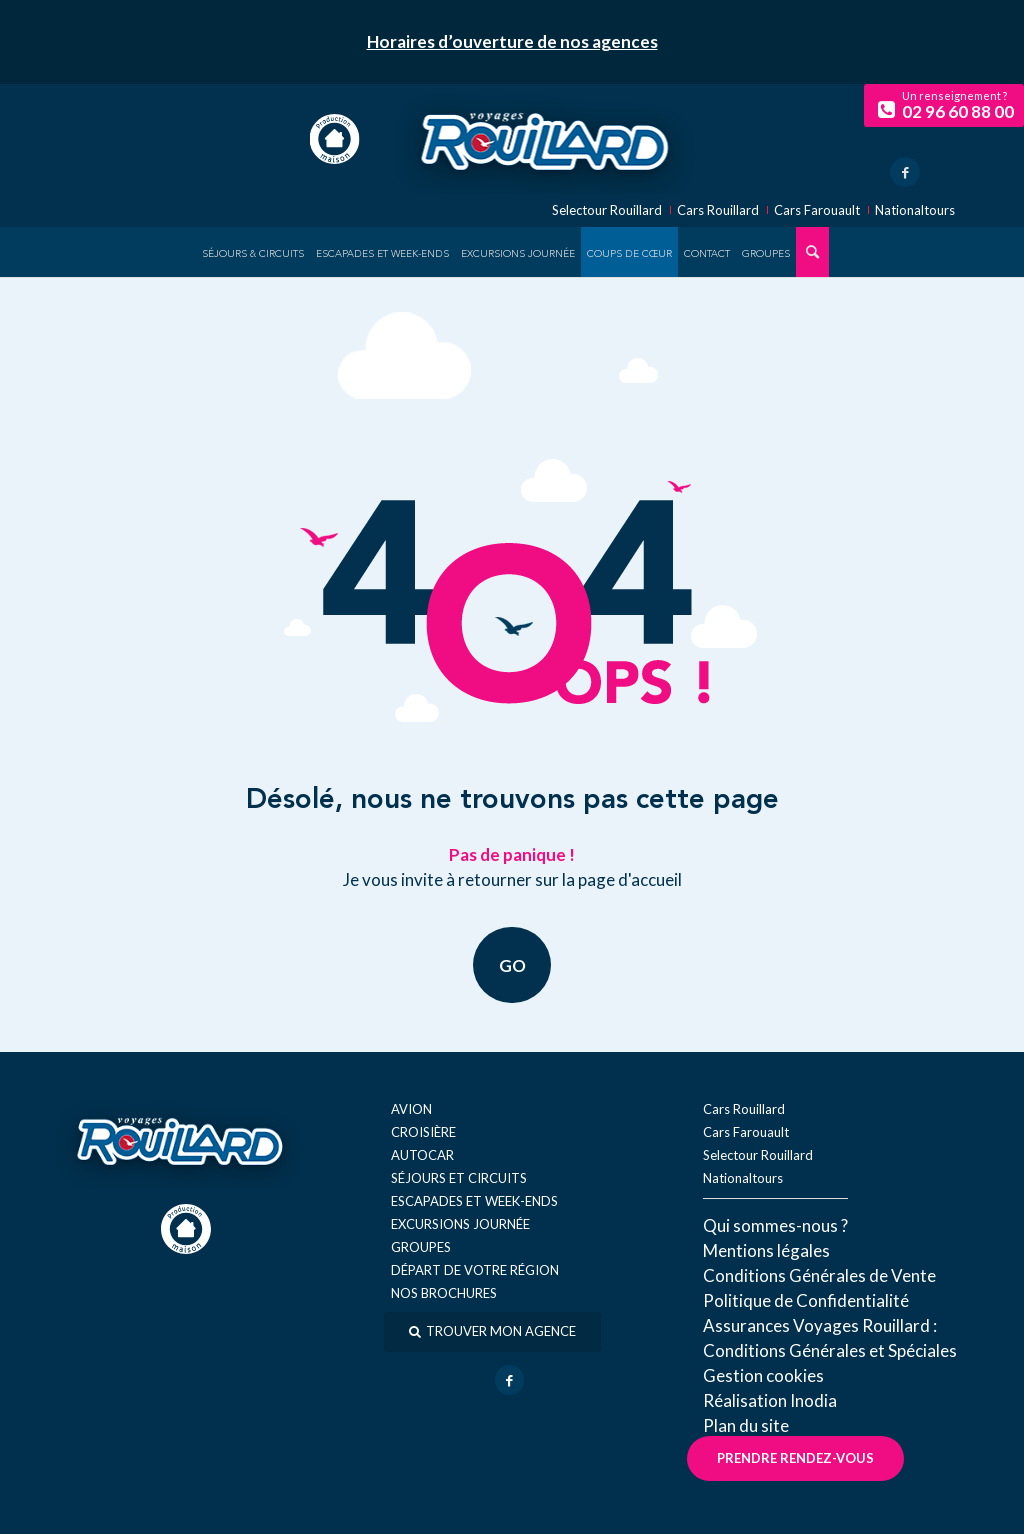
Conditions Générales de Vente (819, 1275)
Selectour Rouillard (607, 210)
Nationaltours (915, 210)
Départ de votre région (475, 1270)
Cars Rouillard (718, 210)
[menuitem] (253, 252)
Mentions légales (766, 1250)
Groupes (421, 1247)
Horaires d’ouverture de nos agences (512, 41)
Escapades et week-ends (474, 1201)
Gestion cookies (763, 1375)
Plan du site (746, 1425)
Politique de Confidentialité (806, 1300)
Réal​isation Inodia (770, 1400)
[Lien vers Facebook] (905, 172)
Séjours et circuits (459, 1178)
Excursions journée (460, 1224)
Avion (411, 1109)
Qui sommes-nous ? (775, 1225)
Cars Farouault (817, 210)
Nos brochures (444, 1293)
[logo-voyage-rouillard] (545, 139)
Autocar (422, 1155)
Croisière (423, 1132)
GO (512, 964)
